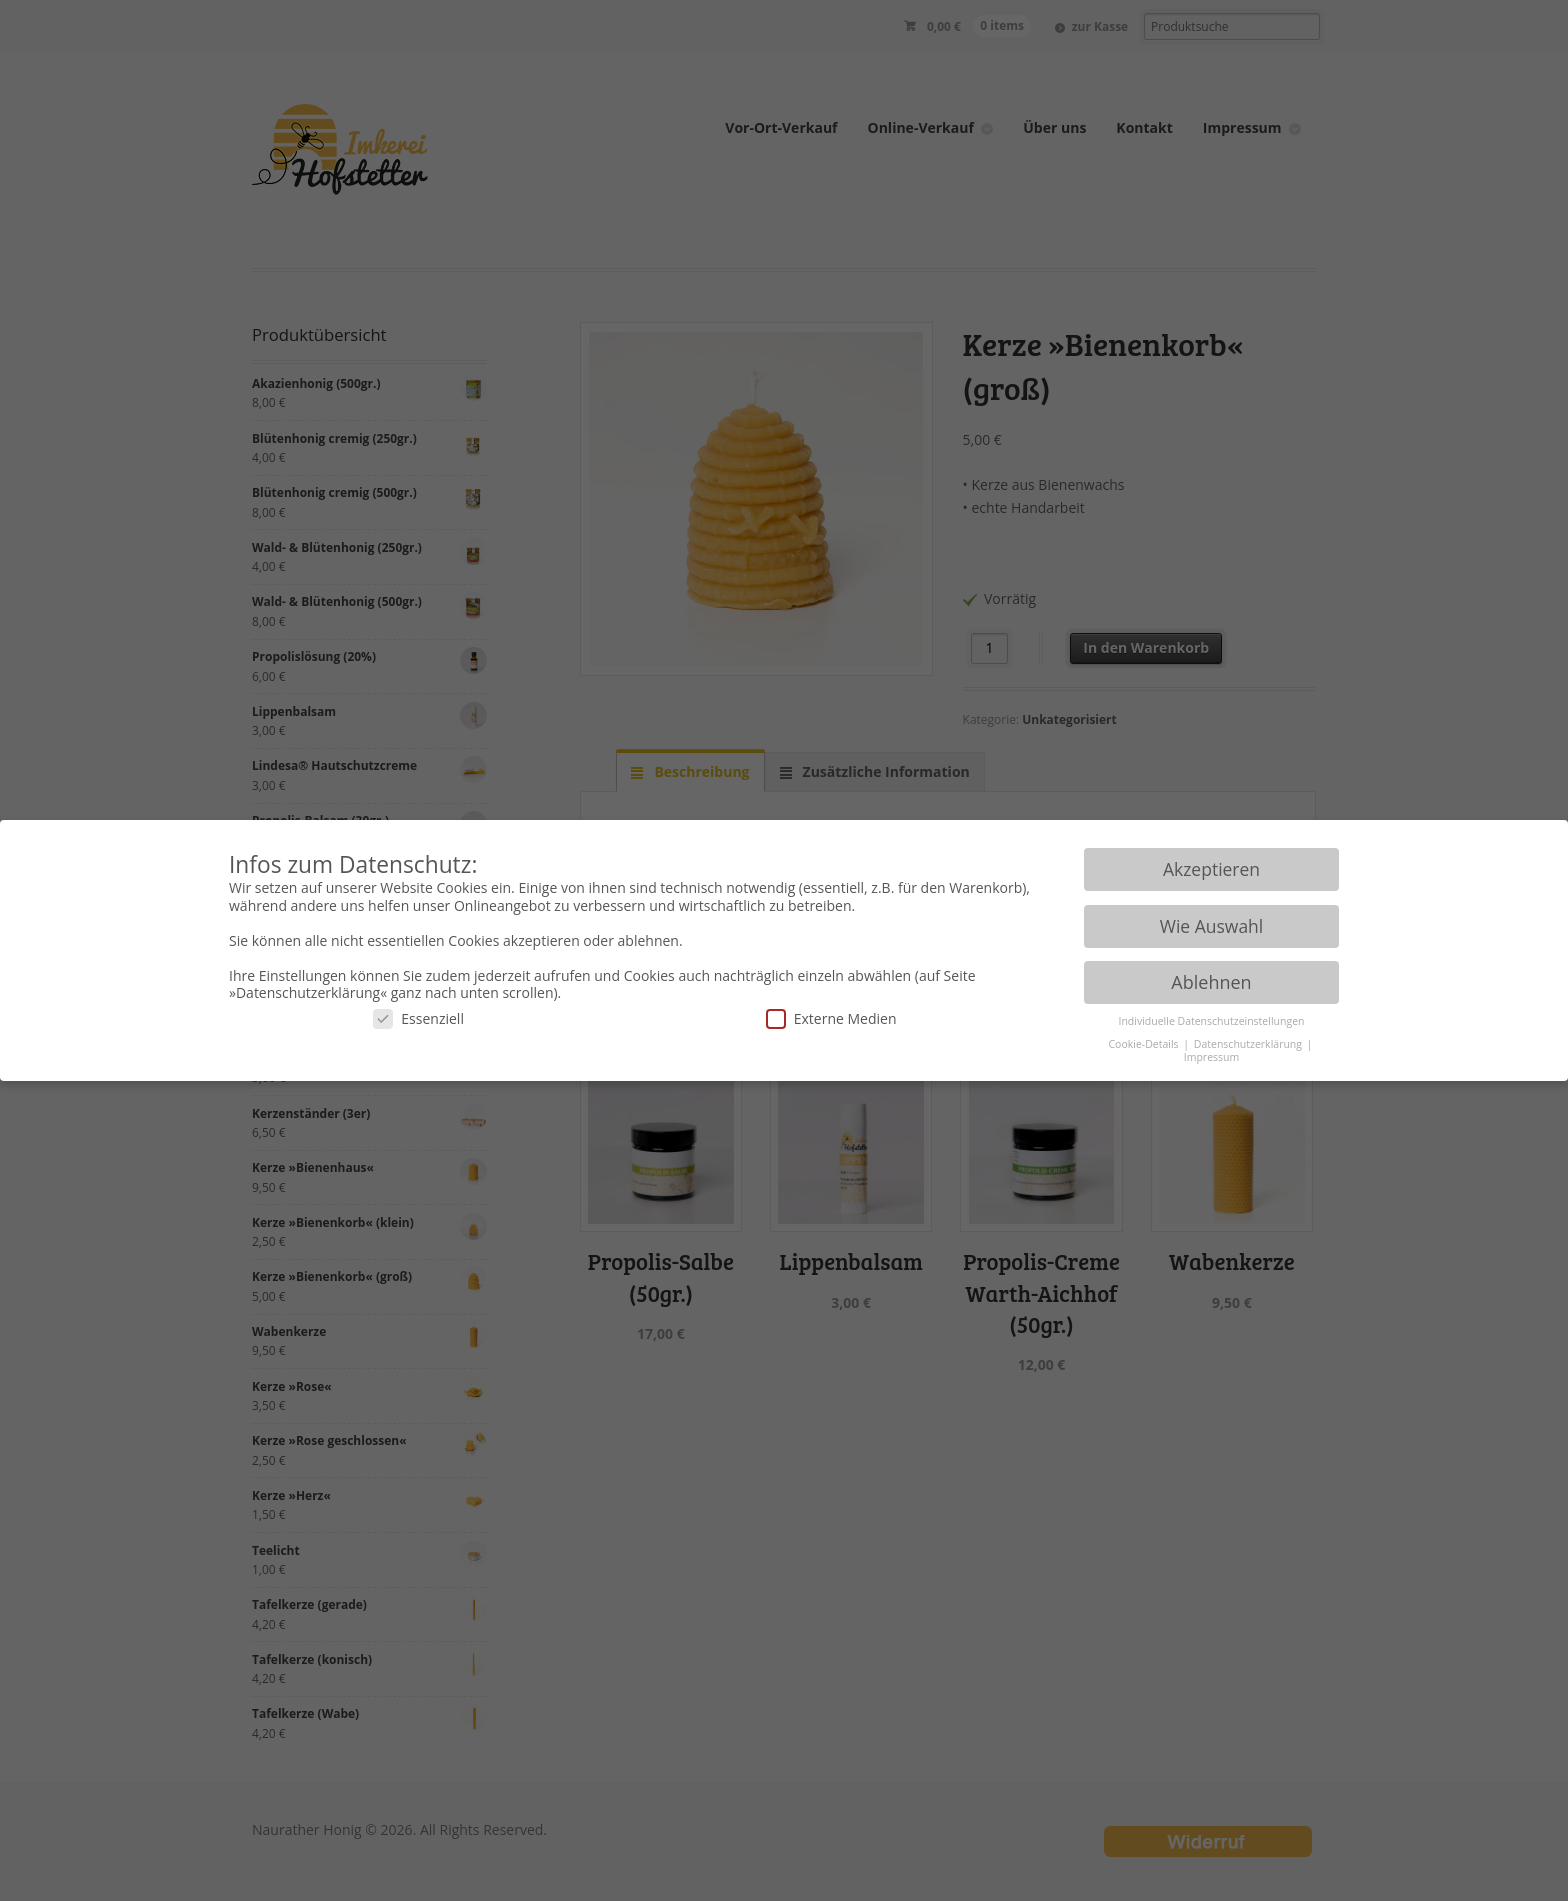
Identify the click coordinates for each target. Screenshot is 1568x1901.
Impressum (1211, 1057)
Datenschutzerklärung (1249, 1044)
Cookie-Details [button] (1144, 1044)
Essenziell (418, 1018)
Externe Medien (831, 1018)
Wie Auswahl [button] (1212, 926)
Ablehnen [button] (1211, 982)
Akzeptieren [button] (1211, 869)
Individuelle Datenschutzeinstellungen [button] (1212, 1021)
